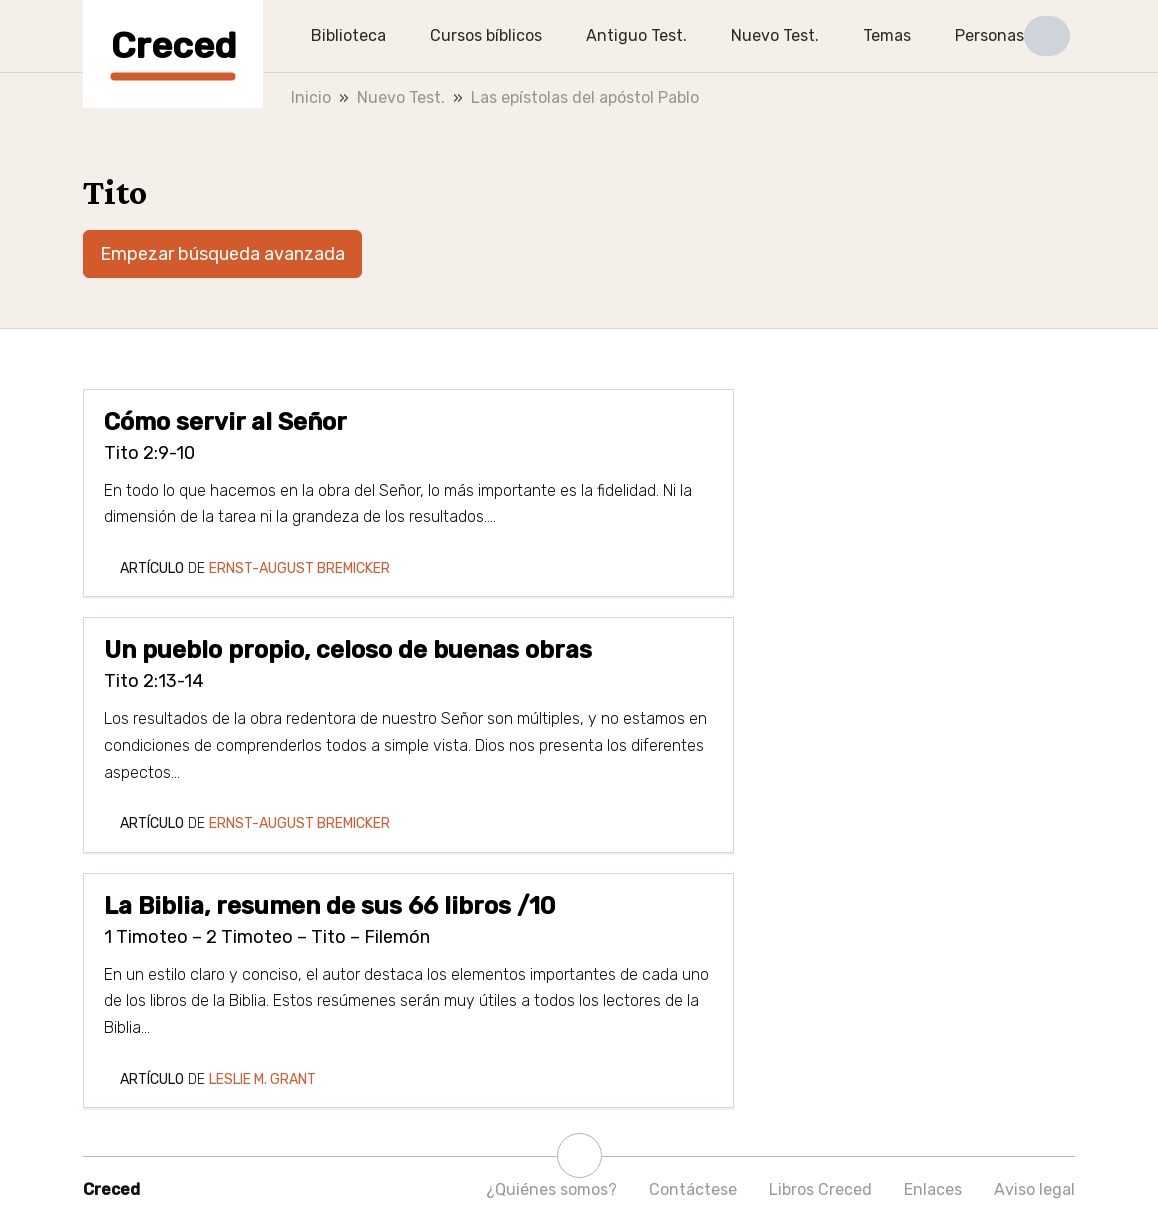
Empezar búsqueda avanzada (222, 254)
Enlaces (933, 1189)
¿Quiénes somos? (551, 1189)
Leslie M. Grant (262, 1079)
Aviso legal (1034, 1189)
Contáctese (693, 1189)
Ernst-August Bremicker (299, 568)
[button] (1047, 36)
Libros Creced (820, 1189)
